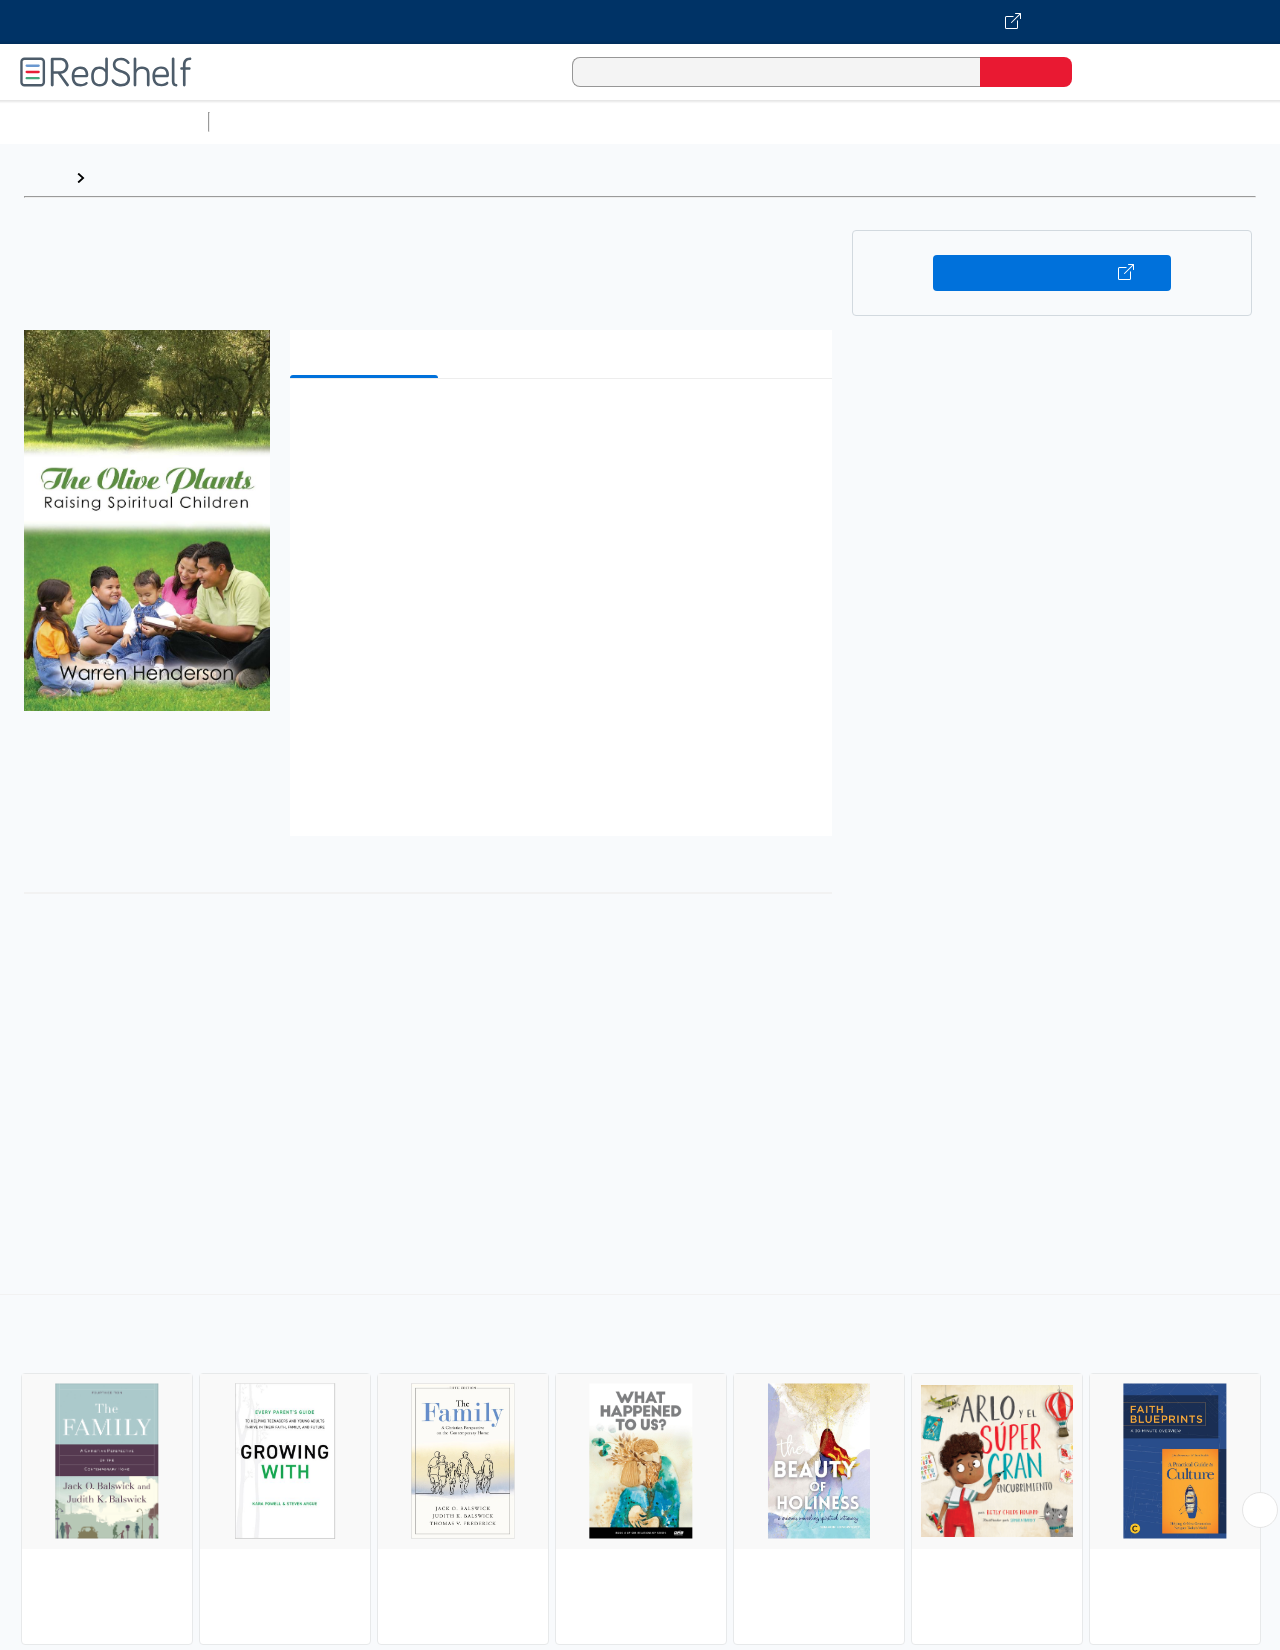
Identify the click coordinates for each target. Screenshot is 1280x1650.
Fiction (1130, 121)
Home (45, 177)
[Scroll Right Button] (1260, 1510)
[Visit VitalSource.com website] (640, 22)
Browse (123, 177)
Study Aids (270, 121)
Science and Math (392, 121)
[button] (565, 424)
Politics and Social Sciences (985, 121)
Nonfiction (1211, 121)
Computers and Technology (571, 121)
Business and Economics (776, 121)
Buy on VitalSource (1052, 273)
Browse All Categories (104, 121)
